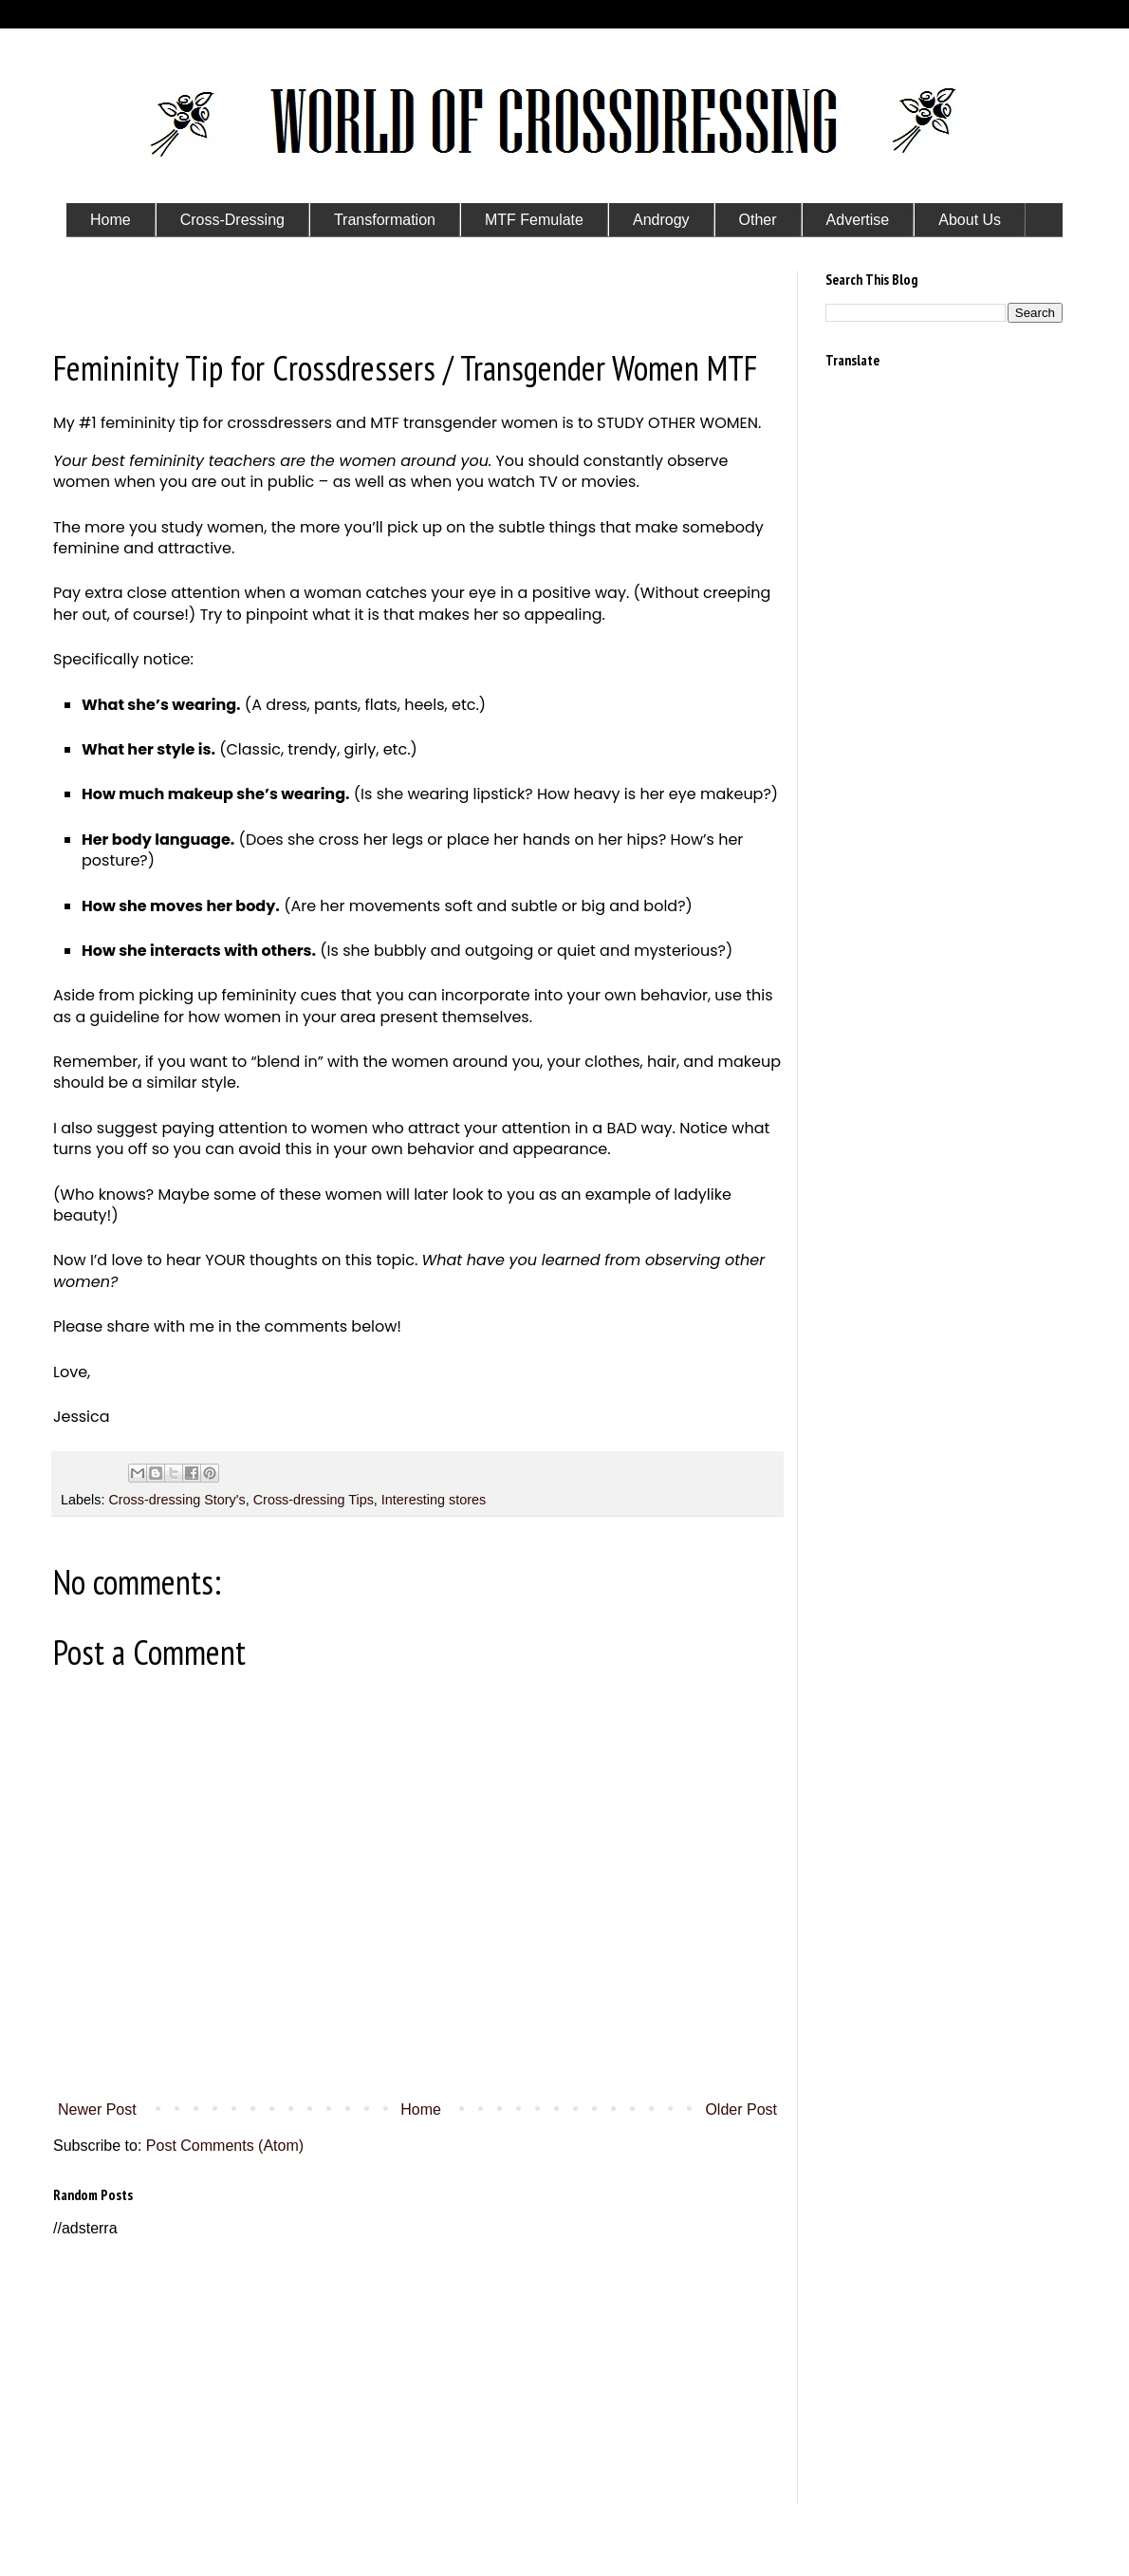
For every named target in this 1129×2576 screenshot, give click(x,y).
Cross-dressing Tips (313, 1499)
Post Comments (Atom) (225, 2145)
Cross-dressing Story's (176, 1499)
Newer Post (97, 2109)
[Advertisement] (417, 2372)
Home (420, 2109)
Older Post (741, 2109)
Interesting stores (433, 1499)
